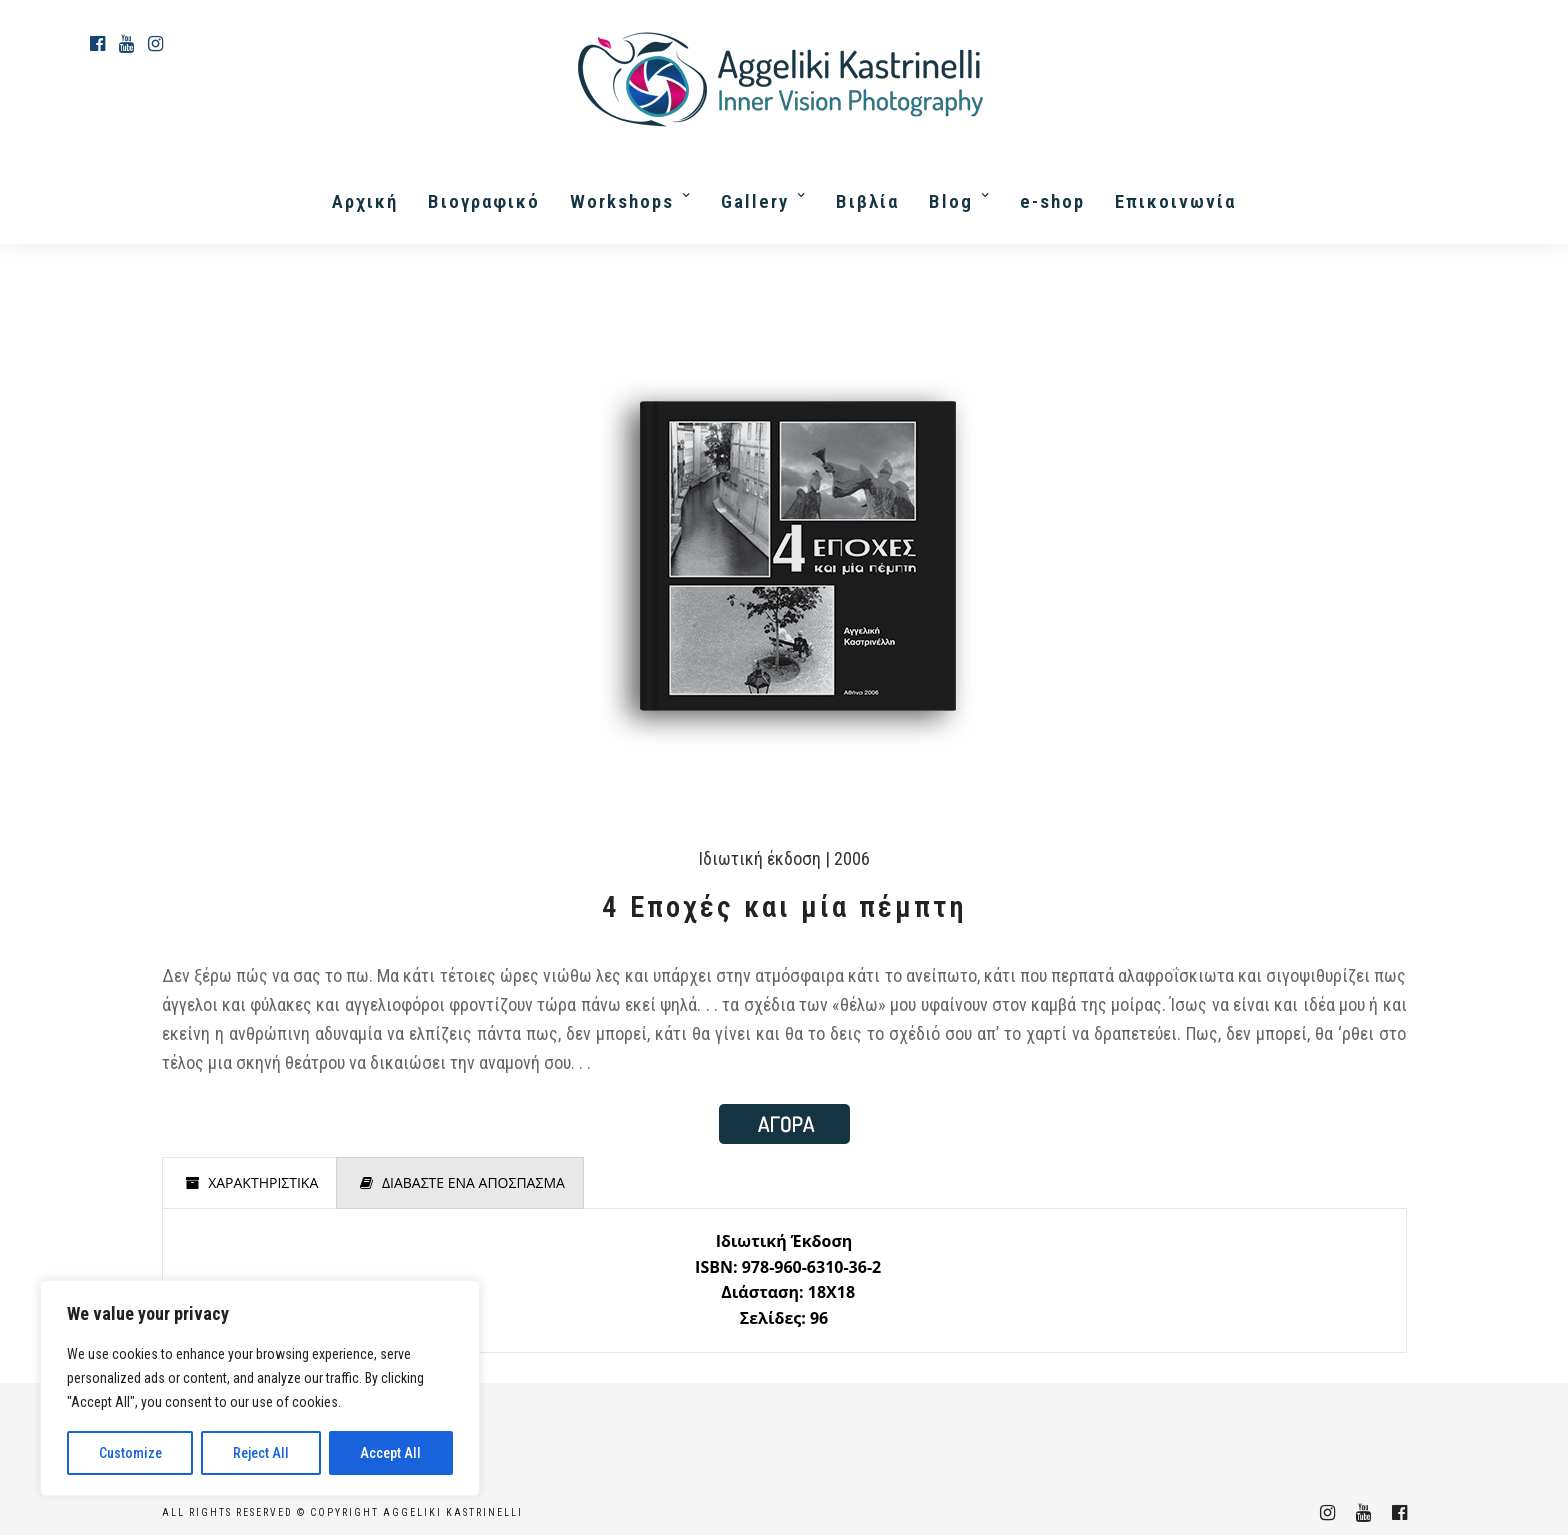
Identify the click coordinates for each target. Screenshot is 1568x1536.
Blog (951, 201)
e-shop (1052, 201)
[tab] (250, 1183)
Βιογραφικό (484, 201)
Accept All (390, 1453)
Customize (130, 1453)
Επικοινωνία (1175, 201)
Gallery (755, 201)
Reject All (261, 1453)
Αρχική (365, 201)
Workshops (622, 201)
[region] (260, 1388)
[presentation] (250, 1183)
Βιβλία (867, 201)
